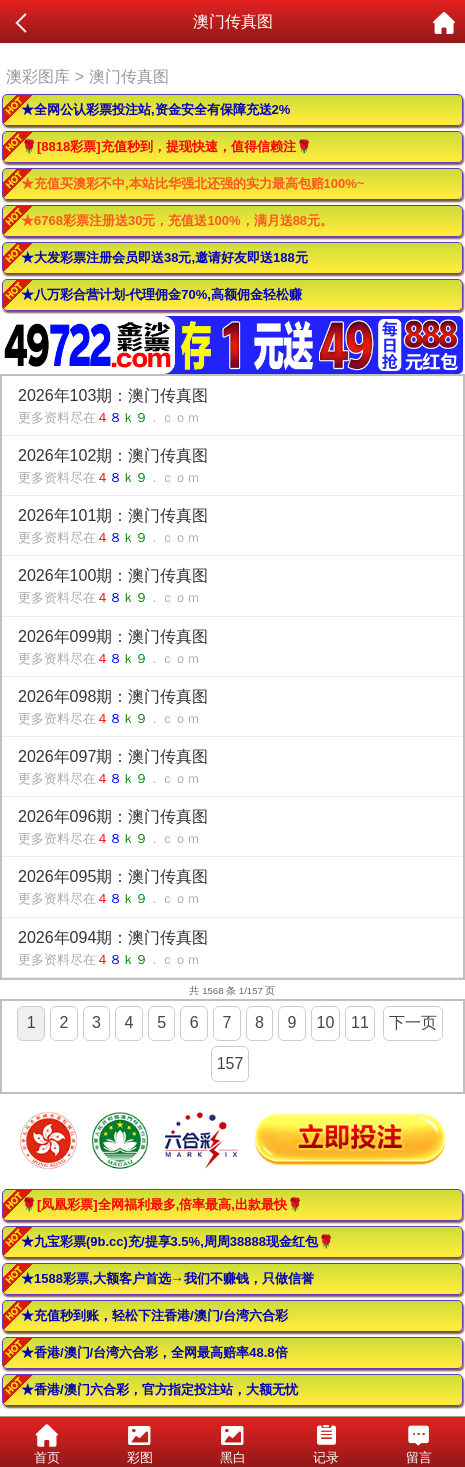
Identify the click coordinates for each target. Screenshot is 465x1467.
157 (230, 1063)
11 (360, 1022)
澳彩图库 (38, 76)
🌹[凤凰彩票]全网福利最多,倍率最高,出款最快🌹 (162, 1204)
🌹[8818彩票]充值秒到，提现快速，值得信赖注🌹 (166, 146)
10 (326, 1022)
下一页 (413, 1022)
